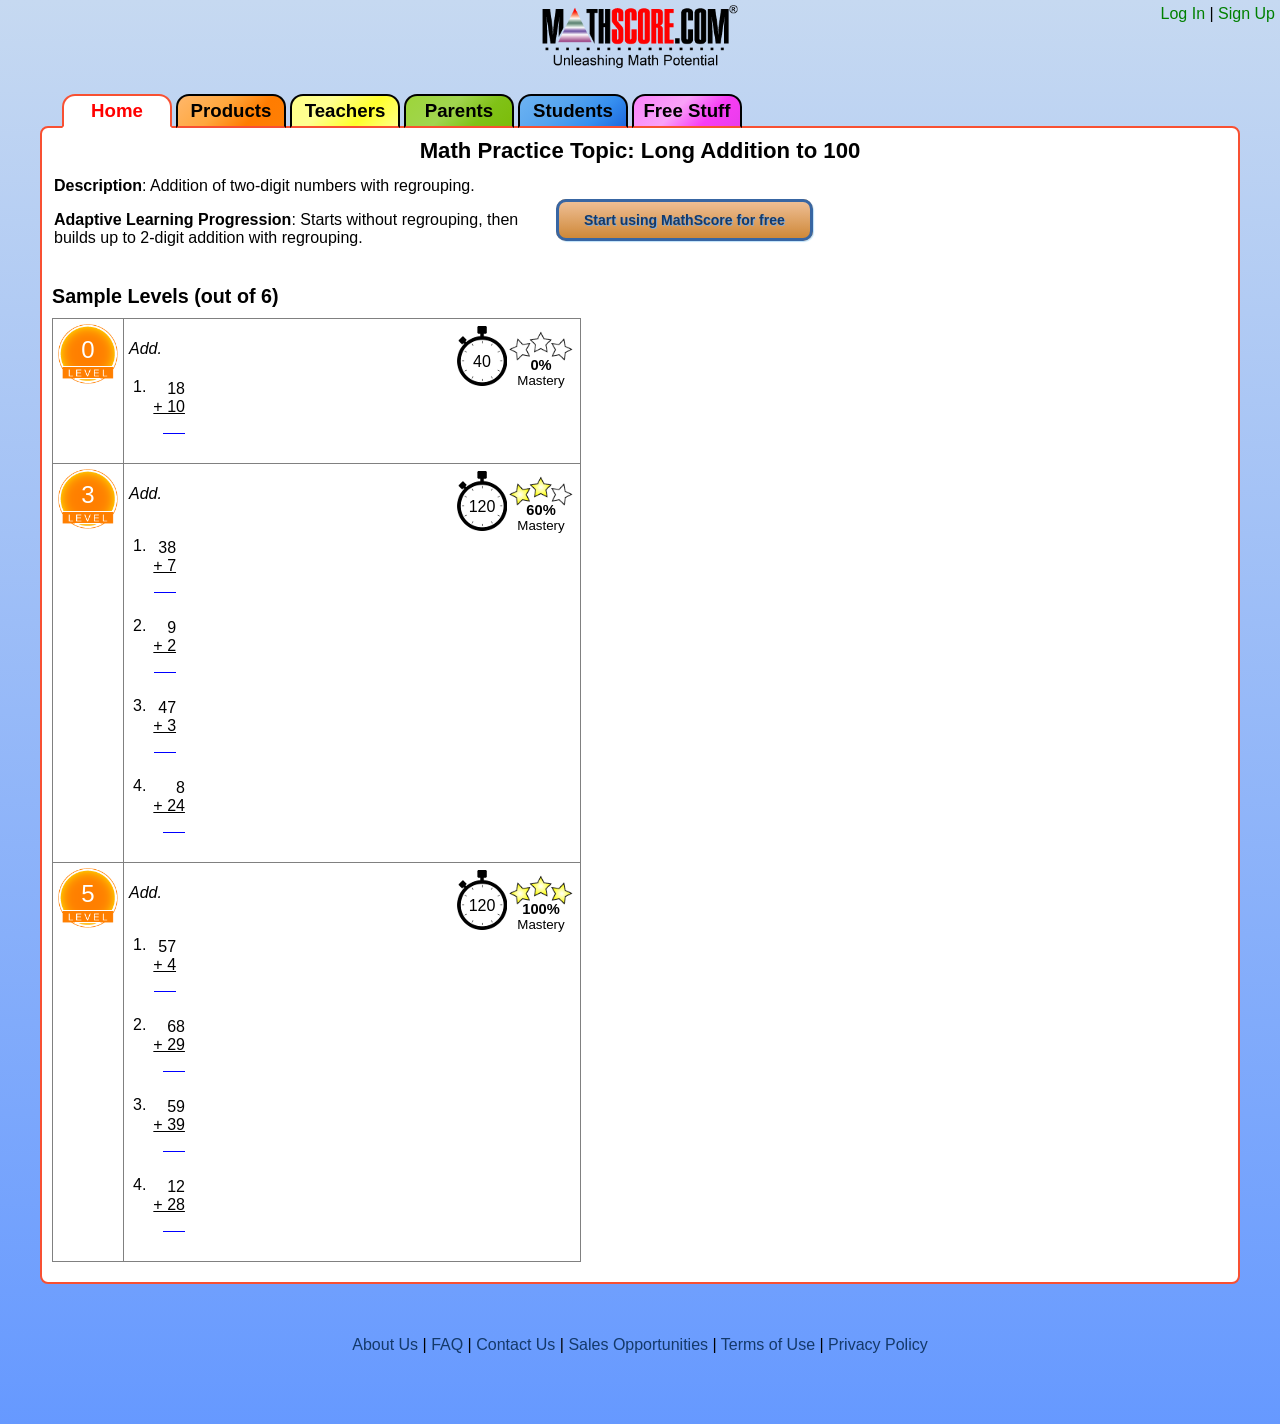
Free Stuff (686, 110)
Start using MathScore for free (684, 220)
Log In (1183, 13)
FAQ (447, 1344)
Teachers (345, 110)
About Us (385, 1344)
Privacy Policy (878, 1344)
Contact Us (515, 1344)
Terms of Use (768, 1344)
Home (117, 110)
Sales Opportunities (638, 1344)
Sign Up (1246, 13)
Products (231, 110)
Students (573, 110)
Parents (459, 110)
